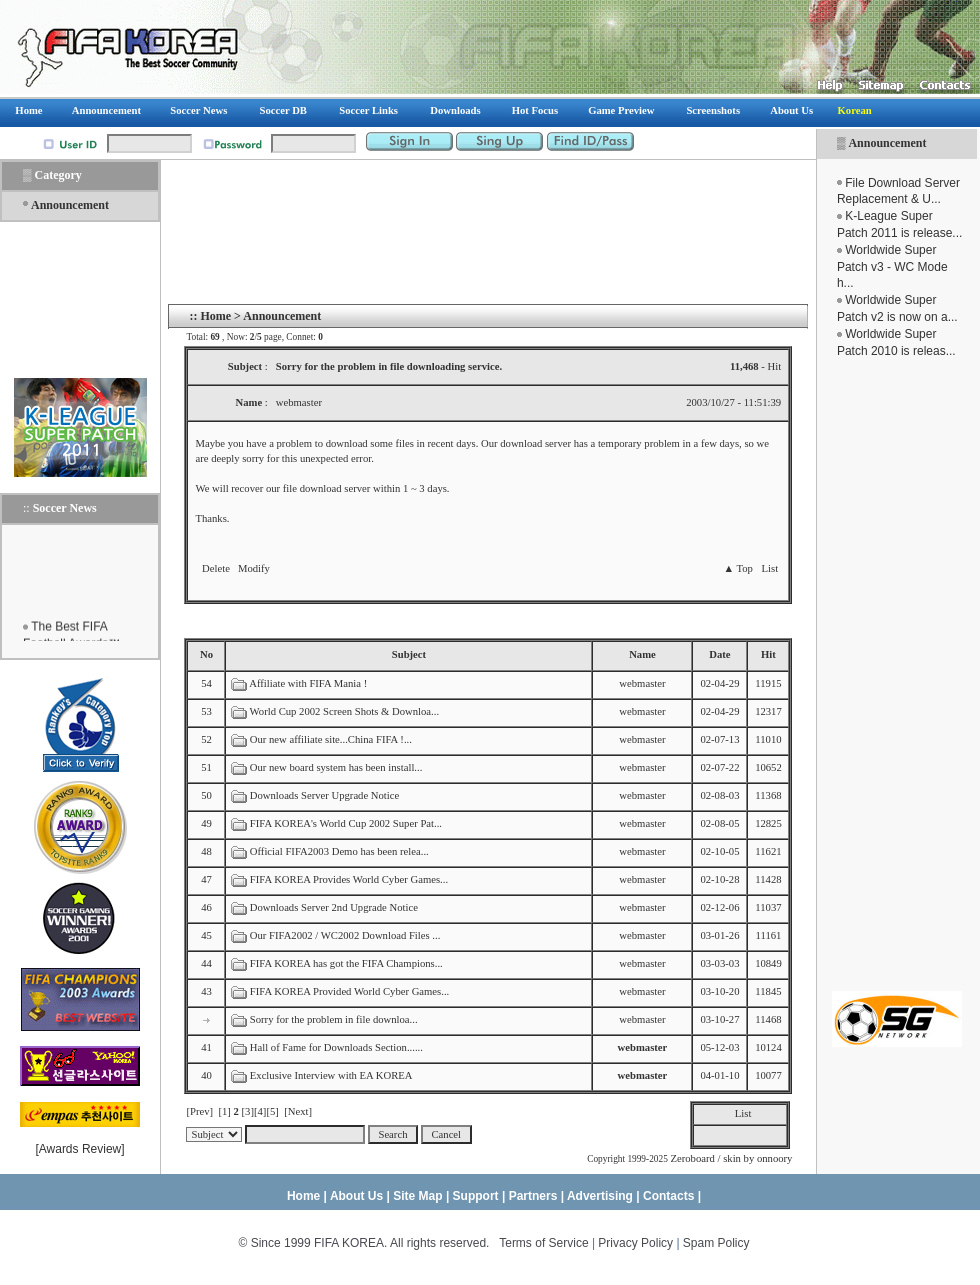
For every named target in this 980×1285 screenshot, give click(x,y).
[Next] (298, 1111)
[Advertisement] (897, 675)
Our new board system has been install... (336, 767)
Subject (409, 654)
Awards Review (80, 1149)
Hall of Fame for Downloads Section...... (336, 1047)
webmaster (642, 683)
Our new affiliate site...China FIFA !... (331, 739)
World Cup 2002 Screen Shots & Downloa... (344, 711)
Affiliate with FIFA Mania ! (308, 683)
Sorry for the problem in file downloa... (334, 1019)
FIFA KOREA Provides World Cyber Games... (349, 879)
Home (215, 316)
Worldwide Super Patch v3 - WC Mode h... (892, 267)
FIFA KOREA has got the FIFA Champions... (346, 963)
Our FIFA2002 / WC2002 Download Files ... (345, 935)
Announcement (887, 143)
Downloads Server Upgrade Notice (324, 795)
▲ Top (737, 568)
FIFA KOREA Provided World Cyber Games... (349, 991)
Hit (768, 654)
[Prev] (199, 1111)
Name (642, 654)
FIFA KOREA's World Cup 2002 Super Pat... (346, 823)
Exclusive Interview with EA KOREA (331, 1075)
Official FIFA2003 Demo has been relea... (339, 851)
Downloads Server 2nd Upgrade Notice (334, 907)
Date (719, 654)
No (206, 654)
